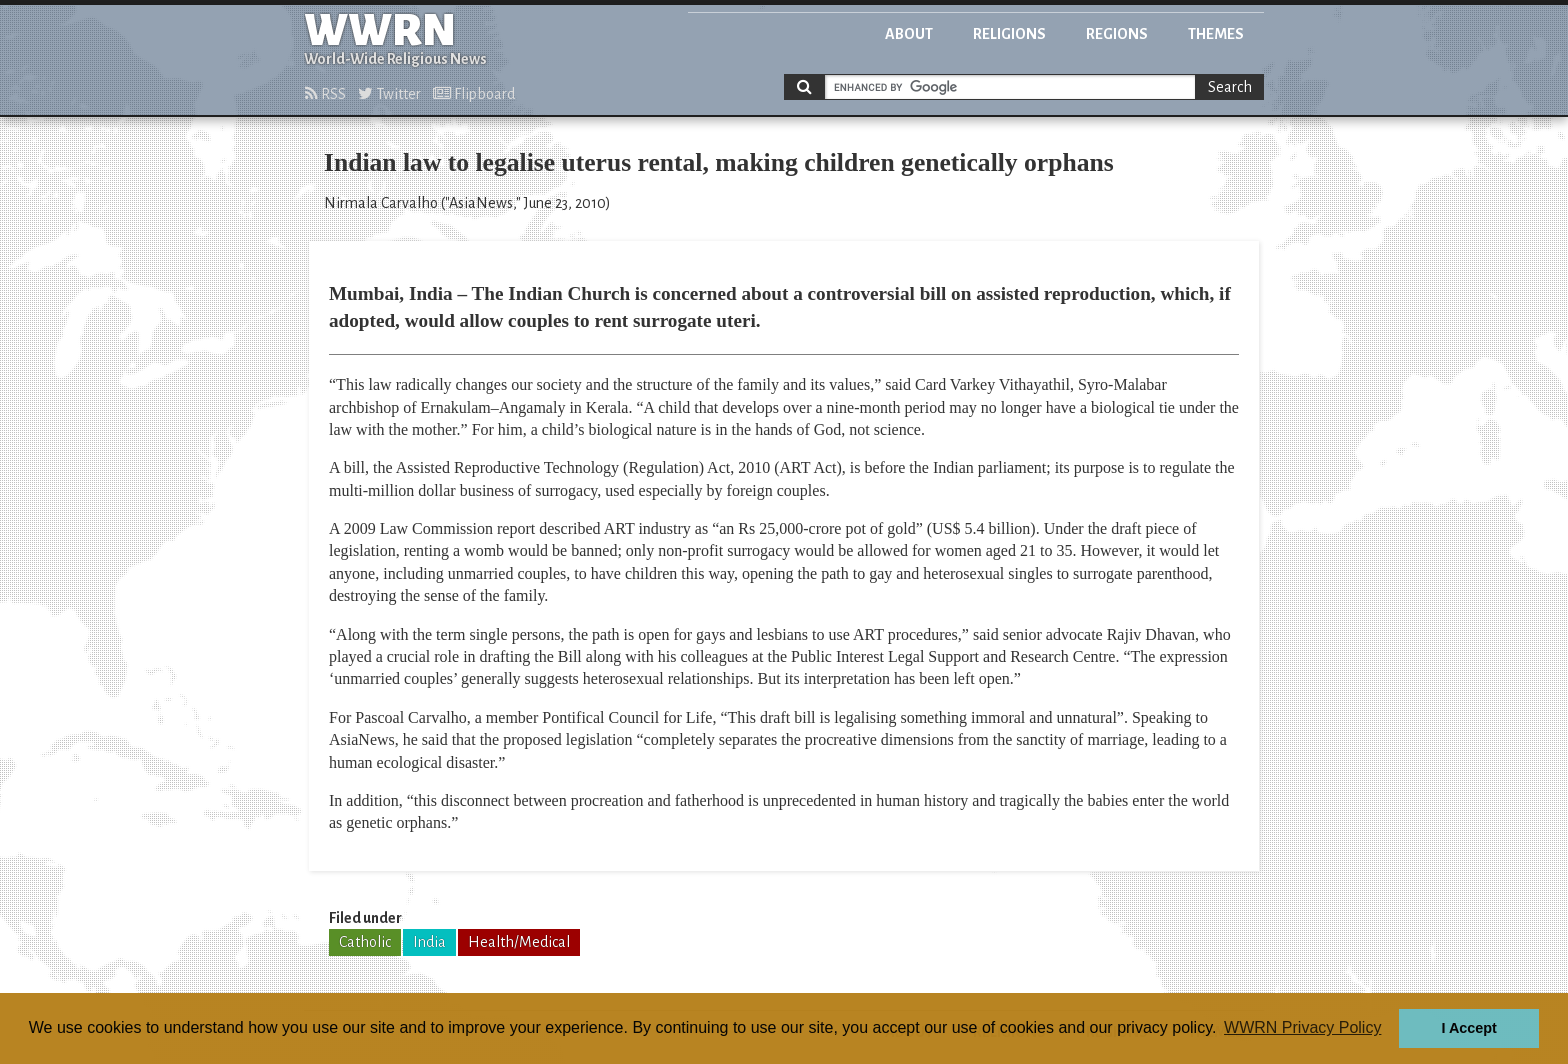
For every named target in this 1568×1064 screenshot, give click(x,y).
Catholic (365, 942)
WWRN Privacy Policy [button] (1302, 1027)
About (909, 34)
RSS (325, 94)
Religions (1009, 34)
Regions (1117, 34)
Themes (1216, 34)
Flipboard (474, 94)
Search (1230, 87)
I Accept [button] (1468, 1028)
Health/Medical (519, 942)
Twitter (389, 94)
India (429, 942)
